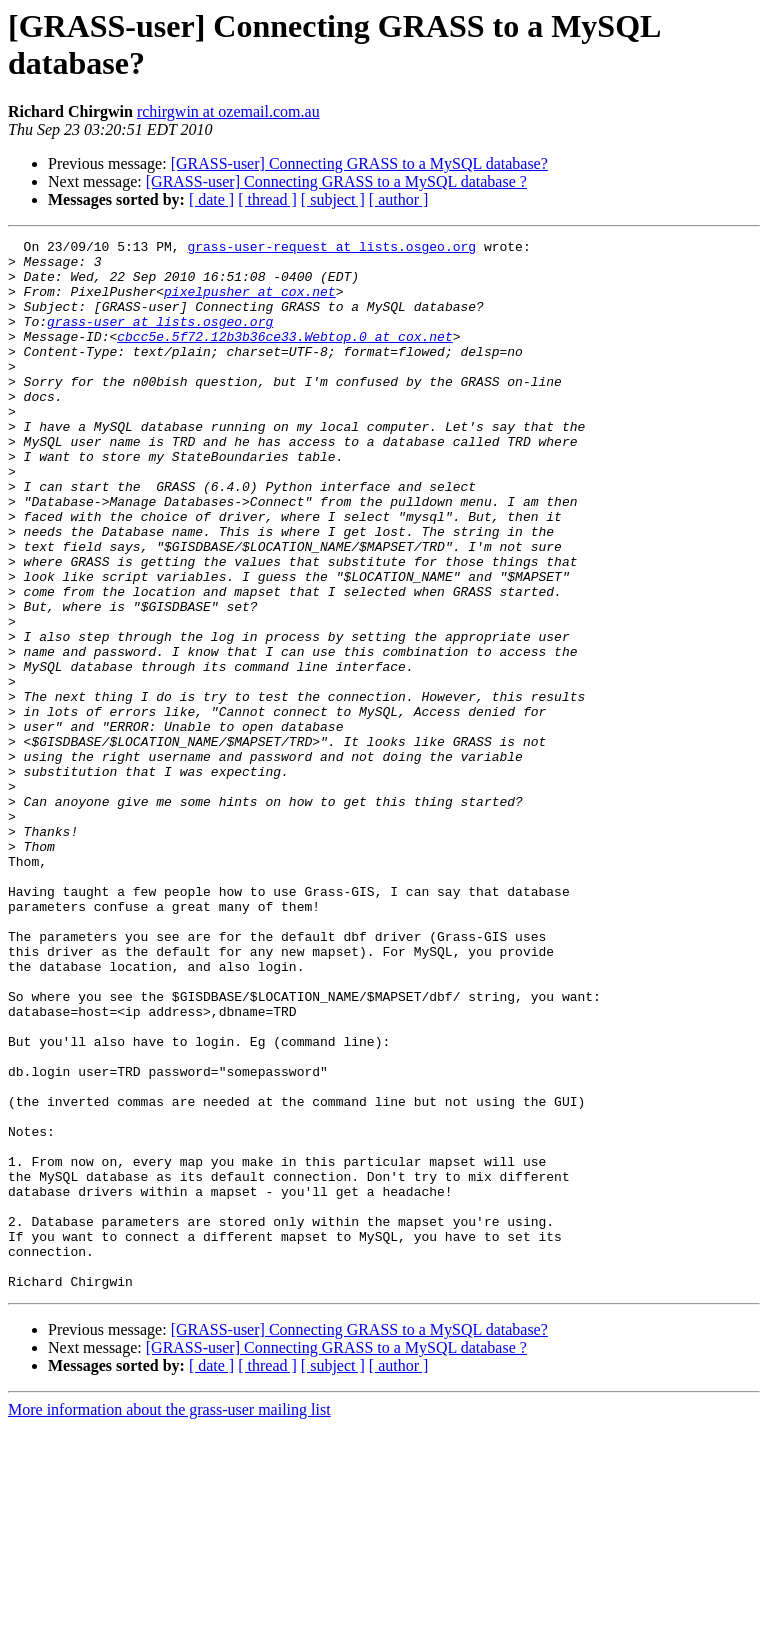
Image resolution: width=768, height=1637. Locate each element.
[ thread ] (267, 199)
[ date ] (211, 199)
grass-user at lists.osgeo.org (160, 339)
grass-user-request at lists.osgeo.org (331, 249)
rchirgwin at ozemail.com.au (228, 111)
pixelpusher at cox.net (250, 303)
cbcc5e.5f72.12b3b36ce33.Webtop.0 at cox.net (284, 357)
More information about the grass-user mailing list (169, 1619)
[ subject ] (333, 199)
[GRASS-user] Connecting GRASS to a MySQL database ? (336, 181)
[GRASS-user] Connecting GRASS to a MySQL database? (359, 163)
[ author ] (399, 199)
